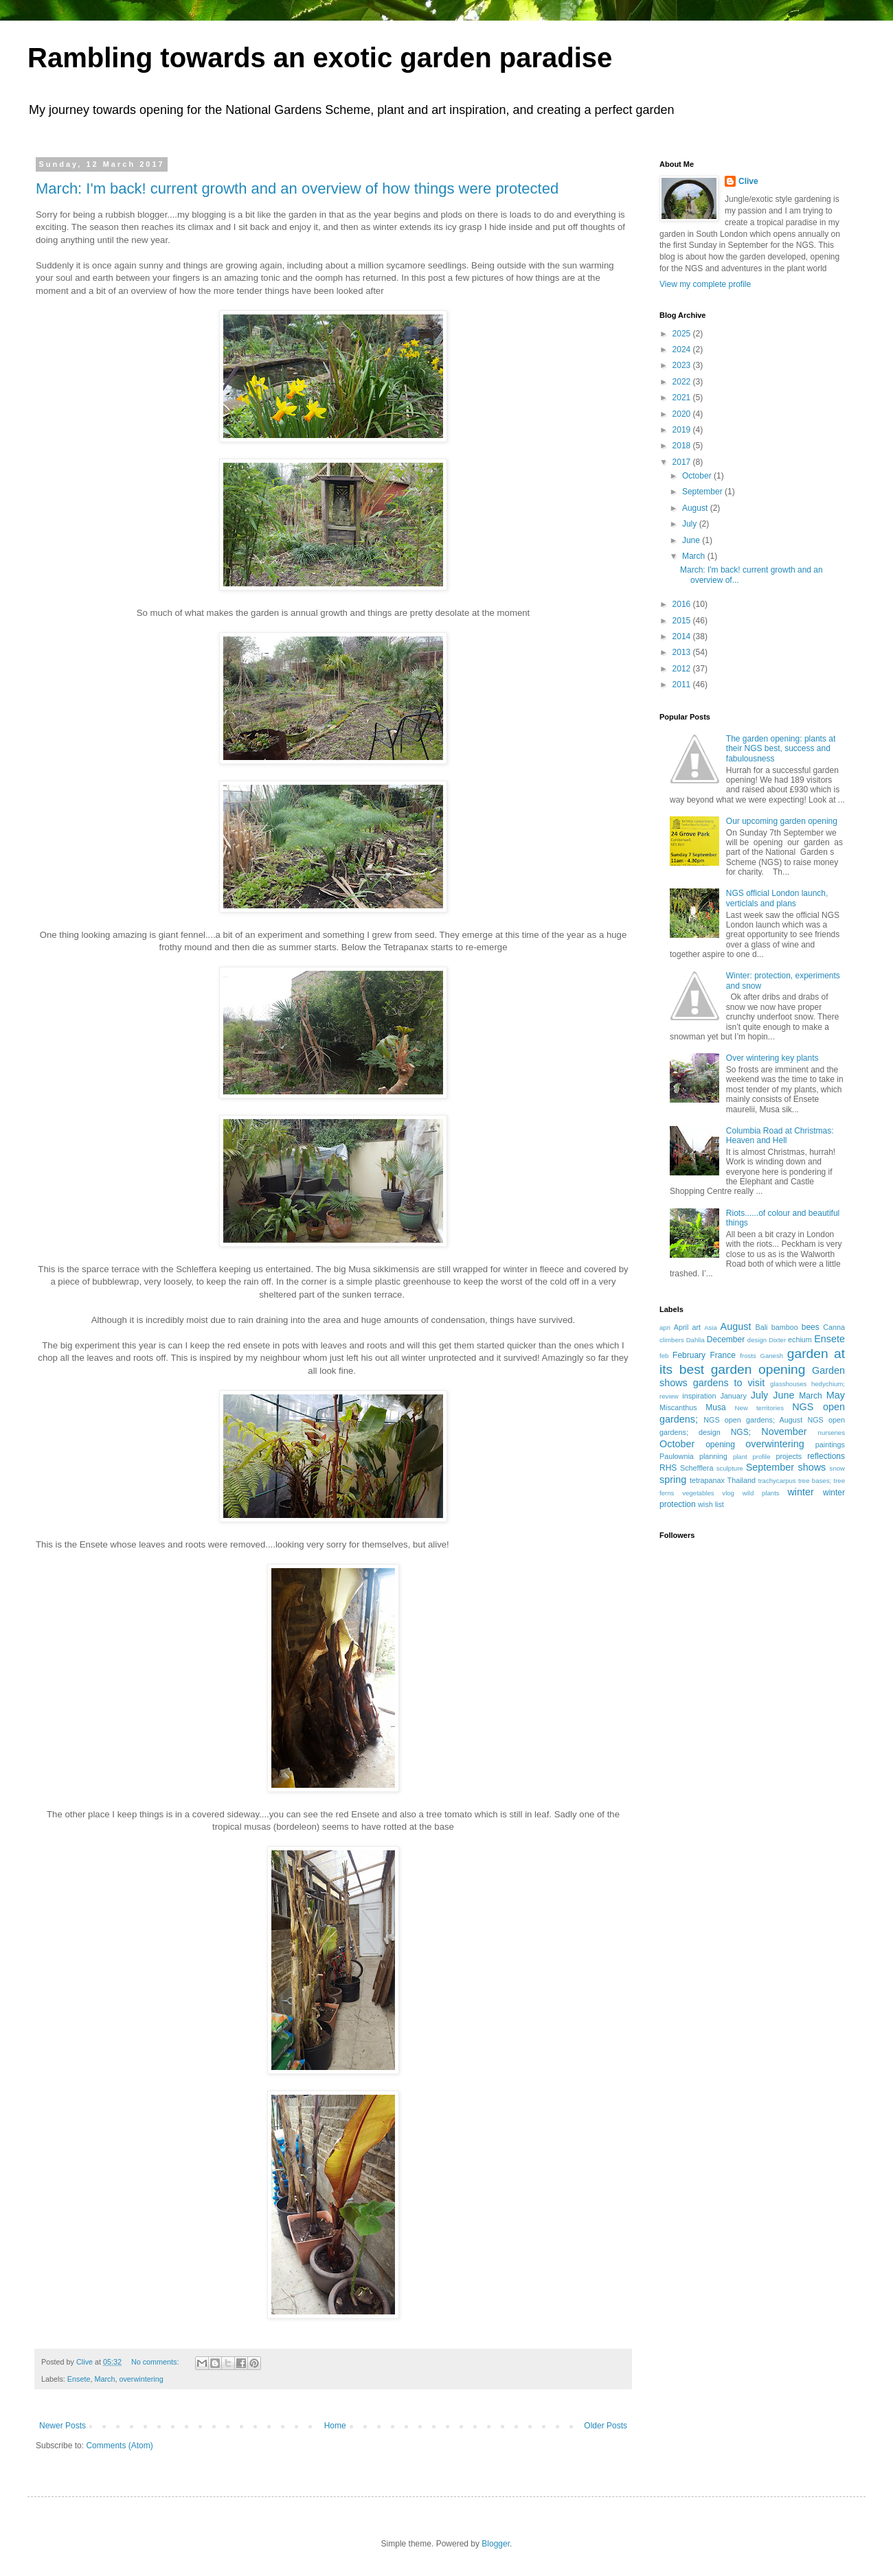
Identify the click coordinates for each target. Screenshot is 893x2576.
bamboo (784, 1327)
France (723, 1355)
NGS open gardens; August (752, 1420)
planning (713, 1456)
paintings (830, 1444)
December (726, 1339)
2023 (682, 365)
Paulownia (676, 1456)
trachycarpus (777, 1480)
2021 (682, 397)
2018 (682, 445)
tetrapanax (707, 1480)
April (681, 1327)
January (733, 1396)
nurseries (831, 1432)
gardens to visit (729, 1382)
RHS (668, 1468)
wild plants (761, 1493)
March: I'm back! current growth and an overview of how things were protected (297, 188)
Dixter (777, 1340)
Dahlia (695, 1340)
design (757, 1340)
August (696, 508)
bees (810, 1327)
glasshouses (788, 1384)
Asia (710, 1327)
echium (800, 1339)
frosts (748, 1355)
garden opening (758, 1369)
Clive (748, 181)
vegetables (698, 1493)
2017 (682, 462)
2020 (682, 414)
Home (335, 2425)
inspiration (699, 1396)
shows (812, 1467)
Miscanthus (678, 1407)
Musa (715, 1407)
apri (664, 1327)
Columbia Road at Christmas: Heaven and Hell (780, 1135)
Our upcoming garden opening (781, 821)
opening (720, 1444)
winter (800, 1491)
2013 (682, 652)
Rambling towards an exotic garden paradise (319, 58)
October (698, 476)
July (690, 524)
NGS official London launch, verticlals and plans (777, 898)
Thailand (741, 1480)
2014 (682, 636)
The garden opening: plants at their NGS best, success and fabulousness (780, 748)
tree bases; (814, 1480)
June (692, 540)
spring (672, 1479)
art (696, 1327)
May (835, 1395)
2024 (682, 349)
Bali (762, 1327)
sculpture (729, 1468)
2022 (682, 382)
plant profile (752, 1456)
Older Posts (605, 2425)
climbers (671, 1340)
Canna (834, 1327)
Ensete (79, 2379)
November (783, 1431)
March (104, 2379)
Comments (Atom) (119, 2445)
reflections (826, 1456)
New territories (759, 1408)
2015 (682, 620)
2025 (682, 333)
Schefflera (696, 1468)
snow (837, 1468)
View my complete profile (705, 284)
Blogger (496, 2544)
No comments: (156, 2362)
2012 (682, 669)
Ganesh (771, 1355)
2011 (682, 684)
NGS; (741, 1432)
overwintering (141, 2379)
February (688, 1355)
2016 (682, 604)
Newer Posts (62, 2425)
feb (663, 1355)
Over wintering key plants (772, 1058)
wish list (711, 1504)
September (703, 491)
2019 (682, 430)
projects (789, 1456)
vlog (728, 1493)
